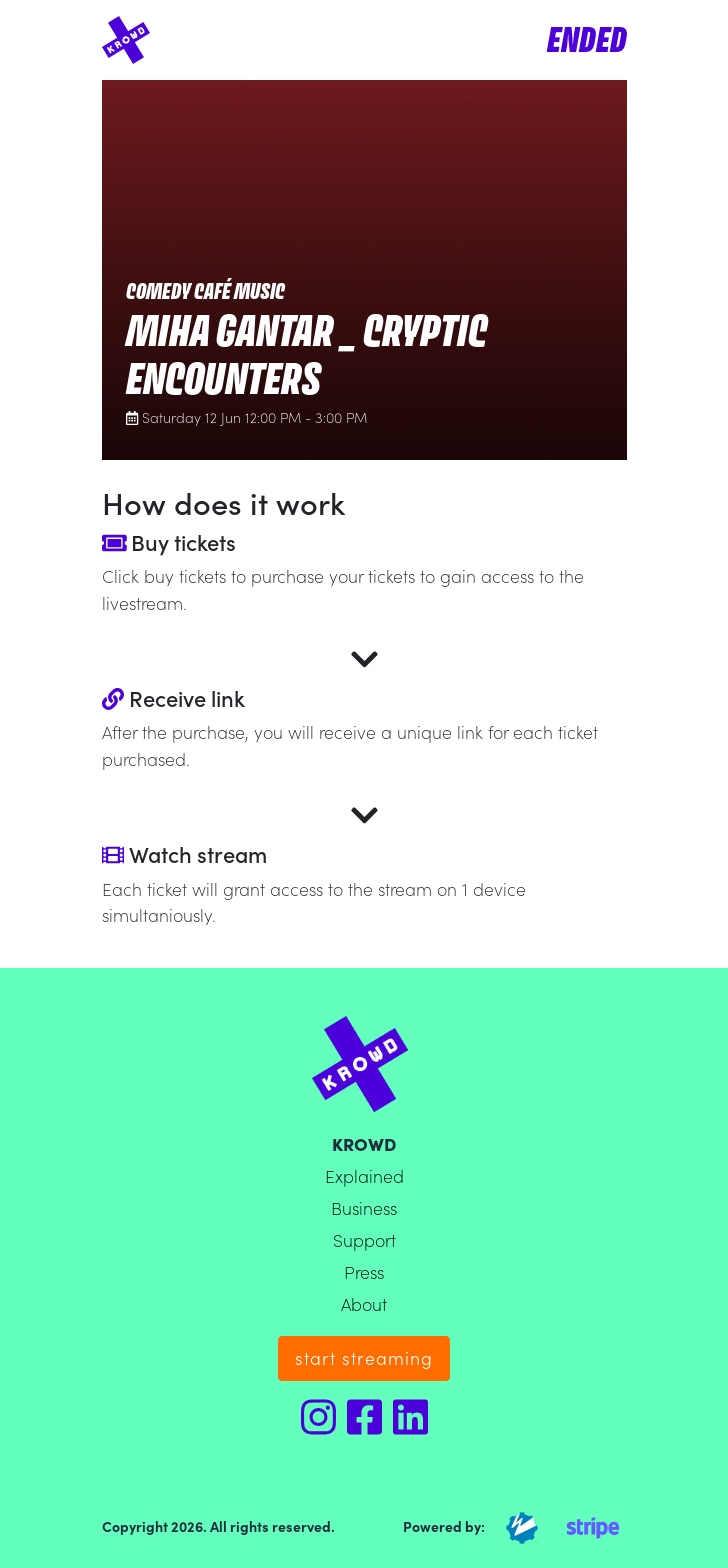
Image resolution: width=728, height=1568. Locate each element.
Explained (364, 1175)
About (364, 1303)
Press (364, 1271)
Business (364, 1207)
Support (364, 1239)
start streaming (364, 1357)
